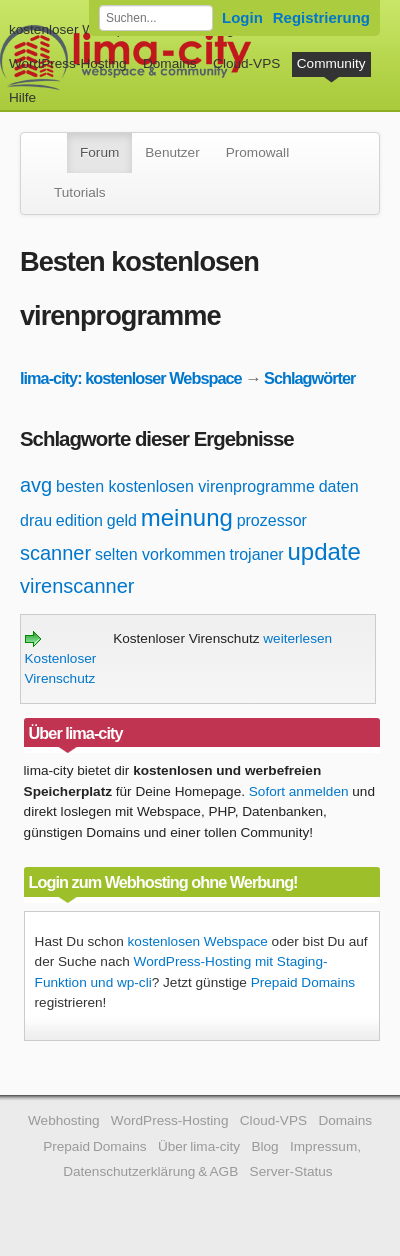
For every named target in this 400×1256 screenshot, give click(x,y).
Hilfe (22, 97)
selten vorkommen (160, 554)
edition (79, 520)
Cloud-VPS (246, 63)
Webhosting (64, 1120)
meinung (187, 517)
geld (122, 520)
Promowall (257, 152)
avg (36, 485)
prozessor (272, 520)
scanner (55, 553)
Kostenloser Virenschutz (61, 659)
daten (339, 486)
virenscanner (77, 586)
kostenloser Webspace (77, 29)
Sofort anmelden (299, 791)
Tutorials (80, 192)
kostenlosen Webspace (198, 941)
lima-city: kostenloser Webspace (131, 378)
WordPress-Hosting (68, 63)
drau (36, 520)
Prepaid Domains (303, 982)
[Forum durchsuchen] (156, 18)
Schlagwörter (309, 378)
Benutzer (172, 152)
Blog (264, 1146)
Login (242, 17)
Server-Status (291, 1171)
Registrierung (321, 17)
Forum (99, 152)
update (323, 551)
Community (331, 63)
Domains (170, 63)
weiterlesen (297, 638)
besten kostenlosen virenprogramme (185, 486)
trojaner (256, 554)
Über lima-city (199, 1146)
